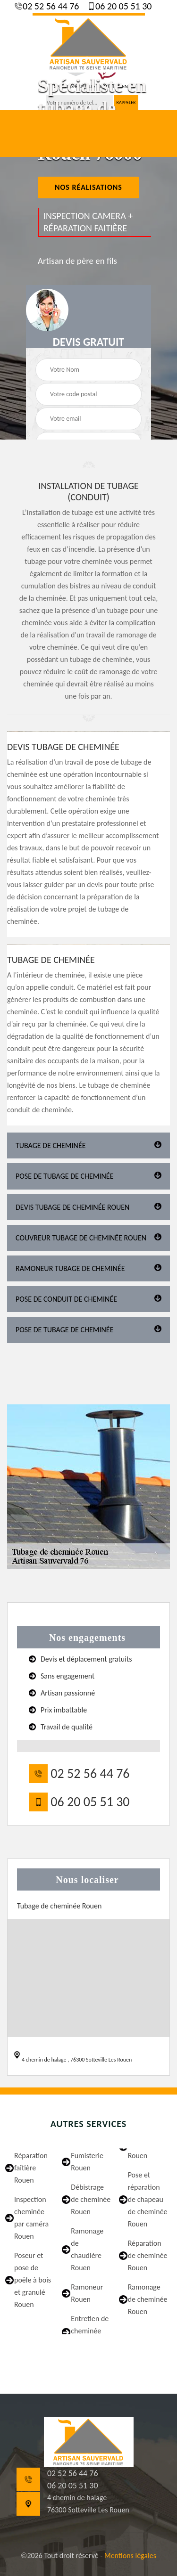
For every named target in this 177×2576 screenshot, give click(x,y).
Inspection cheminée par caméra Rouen (31, 2218)
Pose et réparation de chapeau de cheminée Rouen (148, 2199)
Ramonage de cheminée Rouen (148, 2299)
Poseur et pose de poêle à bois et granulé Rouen (32, 2280)
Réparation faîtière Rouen (31, 2168)
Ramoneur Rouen (87, 2293)
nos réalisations (88, 187)
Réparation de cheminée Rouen (148, 2255)
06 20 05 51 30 (122, 6)
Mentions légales (130, 2555)
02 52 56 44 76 (50, 6)
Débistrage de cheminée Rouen (90, 2199)
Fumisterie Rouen (87, 2161)
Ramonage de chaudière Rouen (87, 2249)
